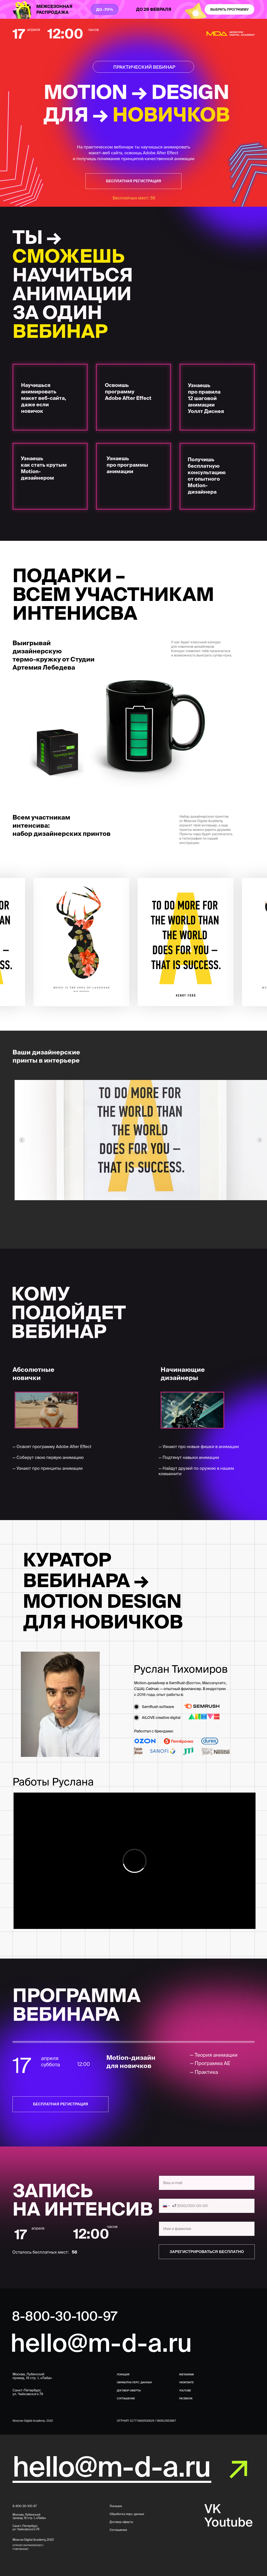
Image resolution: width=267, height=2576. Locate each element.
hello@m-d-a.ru (101, 2342)
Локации (116, 2506)
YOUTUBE (185, 2390)
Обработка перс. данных (127, 2514)
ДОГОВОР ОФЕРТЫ (129, 2390)
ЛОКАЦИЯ (123, 2374)
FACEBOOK (186, 2398)
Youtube (228, 2522)
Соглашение (118, 2530)
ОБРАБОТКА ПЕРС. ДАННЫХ (134, 2382)
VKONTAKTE (186, 2382)
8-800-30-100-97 (64, 2316)
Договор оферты (121, 2522)
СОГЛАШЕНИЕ (126, 2398)
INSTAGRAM (186, 2374)
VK (212, 2508)
